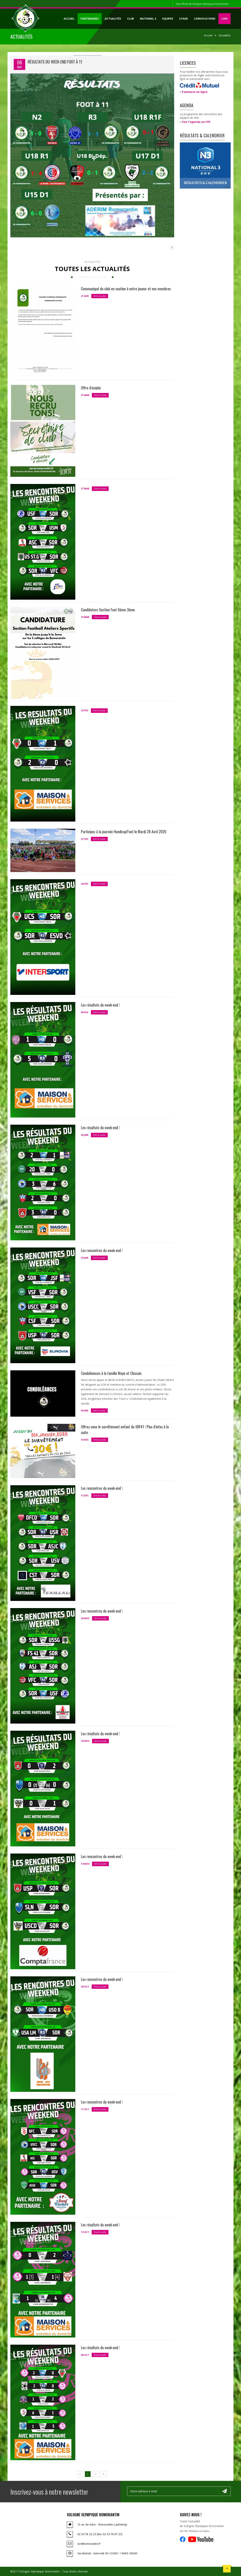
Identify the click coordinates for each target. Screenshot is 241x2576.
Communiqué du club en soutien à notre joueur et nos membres (126, 288)
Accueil (69, 18)
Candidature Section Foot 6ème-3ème (108, 609)
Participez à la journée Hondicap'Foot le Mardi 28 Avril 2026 (123, 831)
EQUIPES (167, 18)
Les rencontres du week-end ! (102, 1250)
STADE (183, 18)
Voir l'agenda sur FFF (196, 122)
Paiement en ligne (194, 92)
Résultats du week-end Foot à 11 (55, 62)
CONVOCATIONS (204, 18)
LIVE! (224, 18)
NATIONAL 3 (148, 18)
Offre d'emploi (91, 388)
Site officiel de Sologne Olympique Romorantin (202, 3)
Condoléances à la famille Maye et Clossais (111, 1373)
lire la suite (100, 296)
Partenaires (90, 18)
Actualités (113, 18)
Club (130, 18)
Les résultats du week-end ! (100, 1005)
